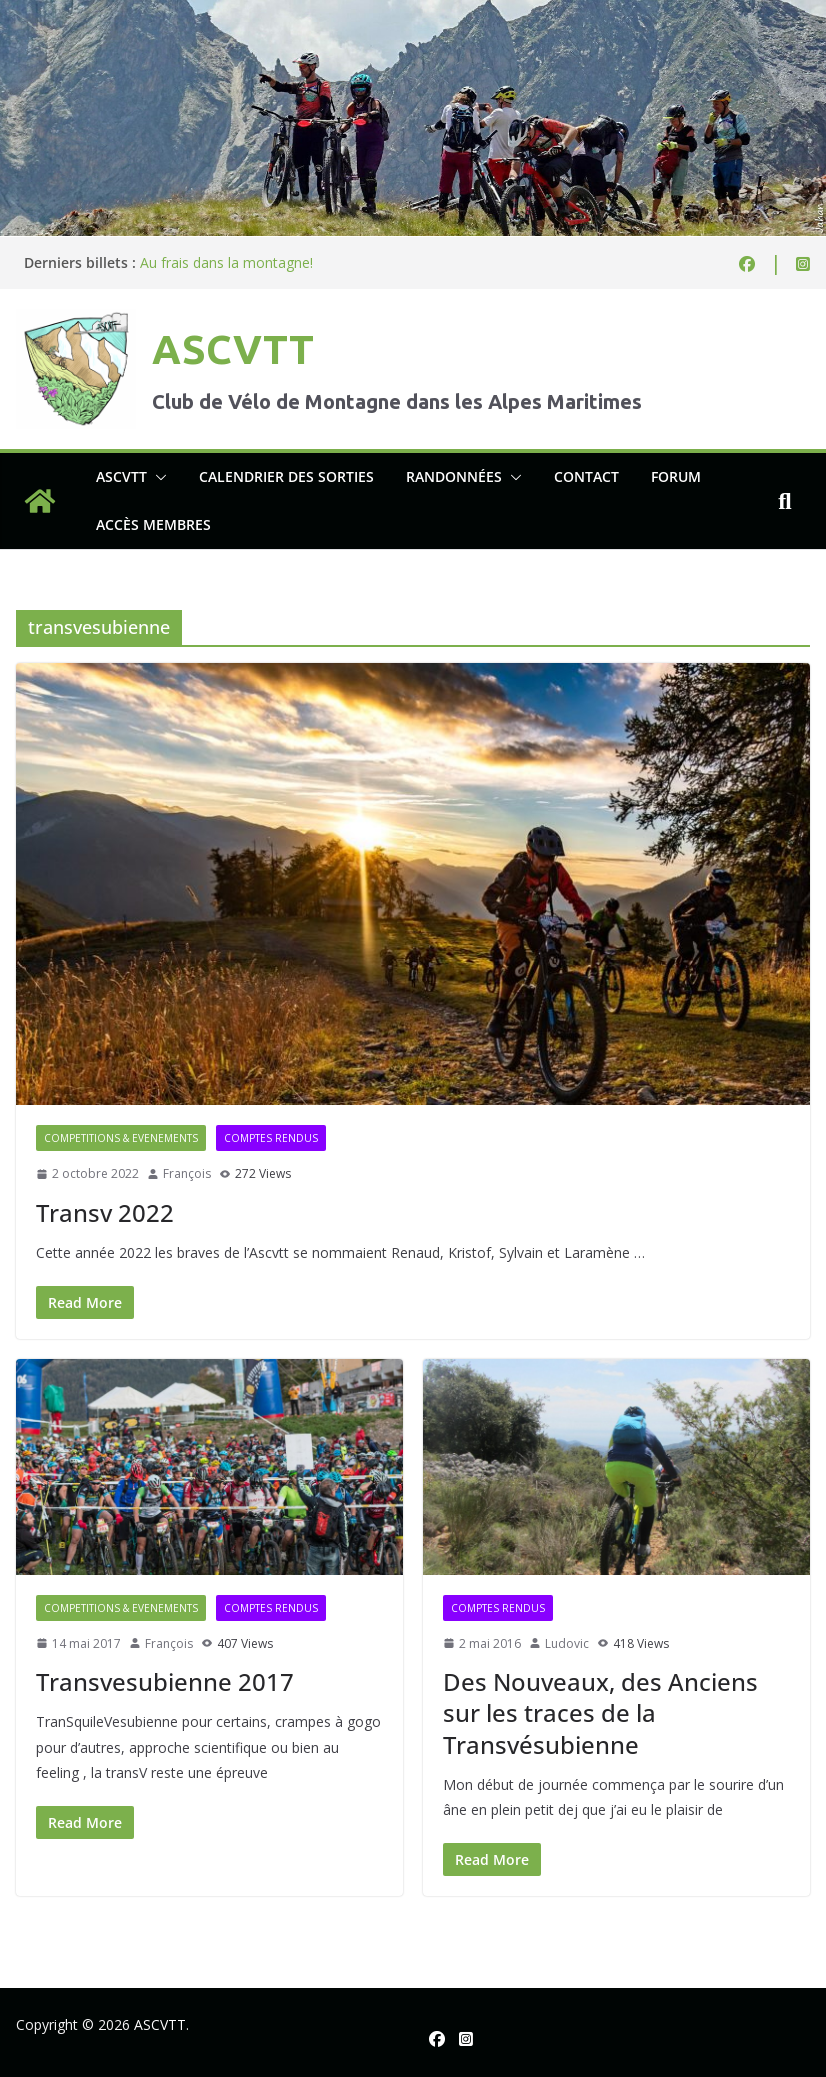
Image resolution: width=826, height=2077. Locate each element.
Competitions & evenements (121, 1138)
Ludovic (567, 1643)
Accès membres (153, 524)
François (187, 1173)
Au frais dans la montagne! (226, 262)
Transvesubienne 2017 (165, 1681)
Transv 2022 (105, 1212)
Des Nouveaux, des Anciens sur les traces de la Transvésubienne (600, 1712)
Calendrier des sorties (286, 476)
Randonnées (454, 476)
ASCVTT (233, 349)
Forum (676, 476)
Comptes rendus (271, 1138)
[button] (157, 477)
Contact (586, 476)
